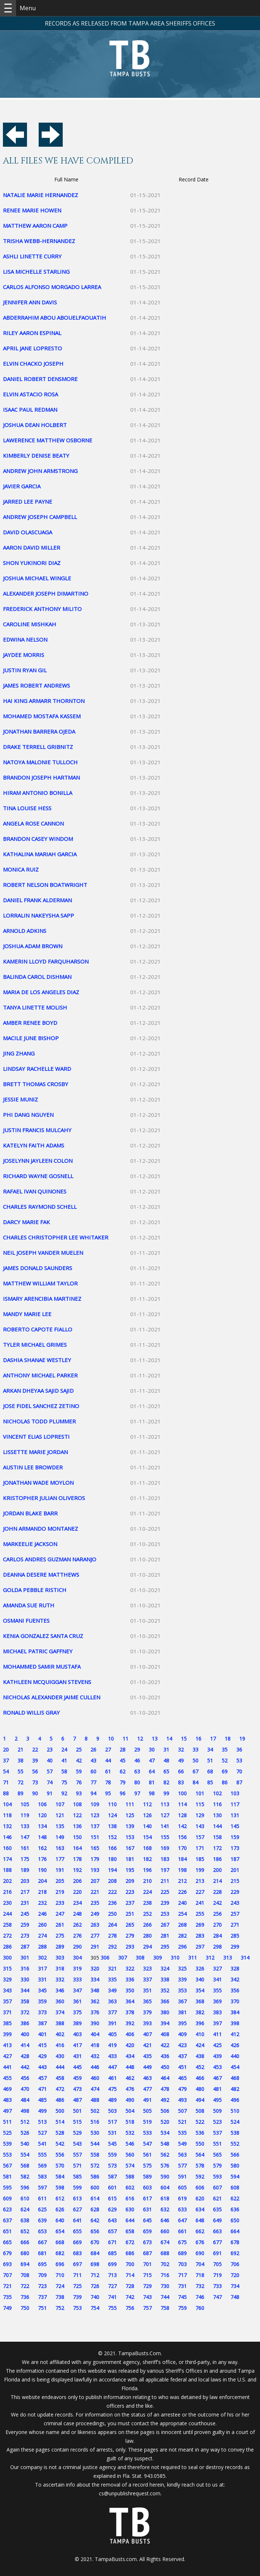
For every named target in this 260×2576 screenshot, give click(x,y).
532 (129, 2132)
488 (94, 2099)
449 (147, 2067)
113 (164, 1804)
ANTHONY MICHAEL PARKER (40, 1375)
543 (77, 2143)
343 (7, 1990)
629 (112, 2209)
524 (234, 2121)
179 (94, 1859)
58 (64, 1771)
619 (182, 2198)
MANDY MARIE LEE (27, 1314)
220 (77, 1891)
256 (217, 1913)
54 (6, 1771)
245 (24, 1913)
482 (234, 2088)
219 (59, 1891)
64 (152, 1771)
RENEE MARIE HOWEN (32, 210)
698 (94, 2264)
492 (164, 2099)
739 (77, 2297)
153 (129, 1837)
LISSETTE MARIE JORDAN (35, 1452)
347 (77, 1990)
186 (217, 1859)
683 (77, 2253)
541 (42, 2143)
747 (217, 2297)
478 (164, 2088)
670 (94, 2242)
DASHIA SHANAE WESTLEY (37, 1360)
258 (7, 1924)
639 (42, 2220)
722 (24, 2286)
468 (234, 2078)
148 (42, 1837)
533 (147, 2132)
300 (7, 1957)
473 (77, 2088)
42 (79, 1760)
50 (195, 1760)
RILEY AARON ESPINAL (32, 333)
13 (155, 1738)
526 (24, 2132)
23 (50, 1749)
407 (147, 2034)
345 (42, 1990)
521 (182, 2121)
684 (94, 2253)
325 (182, 1968)
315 (7, 1968)
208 (112, 1880)
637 (7, 2220)
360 (59, 2001)
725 (77, 2286)
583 (42, 2176)
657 (112, 2231)
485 (42, 2099)
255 (199, 1913)
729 (147, 2286)
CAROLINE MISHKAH (29, 624)
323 (147, 1968)
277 (94, 1935)
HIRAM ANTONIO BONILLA (37, 792)
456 (24, 2078)
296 (182, 1946)
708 (24, 2275)
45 (122, 1760)
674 (164, 2242)
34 (210, 1749)
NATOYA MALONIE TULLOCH (40, 762)
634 (199, 2209)
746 (199, 2297)
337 (147, 1979)
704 (199, 2264)
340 (199, 1979)
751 (42, 2307)
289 (59, 1946)
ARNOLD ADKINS (24, 930)
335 (112, 1979)
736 (24, 2297)
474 (94, 2088)
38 (20, 1760)
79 (122, 1782)
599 (77, 2187)
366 (164, 2001)
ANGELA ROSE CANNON (33, 823)
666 (24, 2242)
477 (147, 2088)
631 (147, 2209)
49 (181, 1760)
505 (147, 2110)
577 (182, 2165)
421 (147, 2045)
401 (42, 2034)
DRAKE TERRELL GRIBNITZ (38, 746)
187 (234, 1859)
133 (24, 1826)
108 (77, 1804)
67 (195, 1771)
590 (164, 2176)
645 (147, 2220)
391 (112, 2023)
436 (164, 2056)
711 (77, 2275)
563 (182, 2154)
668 (59, 2242)
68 (210, 1771)
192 (77, 1869)
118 (7, 1815)
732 (199, 2286)
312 (210, 1957)
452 (199, 2067)
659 (147, 2231)
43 (93, 1760)
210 (147, 1880)
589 (147, 2176)
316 (24, 1968)
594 (234, 2176)
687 (147, 2253)
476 (129, 2088)
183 (164, 1859)
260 (42, 1924)
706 (234, 2264)
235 (94, 1902)
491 (147, 2099)
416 (59, 2045)
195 (129, 1869)
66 (181, 1771)
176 (42, 1859)
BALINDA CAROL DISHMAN (37, 976)
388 (59, 2023)
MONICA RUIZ (21, 869)
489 (112, 2099)
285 (234, 1935)
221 (94, 1891)
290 (77, 1946)
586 (94, 2176)
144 (217, 1826)
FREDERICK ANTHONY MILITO (42, 608)
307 (122, 1957)
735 (7, 2297)
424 (199, 2045)
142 (182, 1826)
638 (24, 2220)
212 (182, 1880)
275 (59, 1935)
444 (59, 2067)
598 (59, 2187)
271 (234, 1924)
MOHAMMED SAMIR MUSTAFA (42, 1666)
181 (129, 1859)
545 (112, 2143)
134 (42, 1826)
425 (217, 2045)
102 (217, 1793)
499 (42, 2110)
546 (129, 2143)
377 (112, 2012)
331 (42, 1979)
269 (199, 1924)
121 (59, 1815)
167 (129, 1848)
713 (112, 2275)
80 (137, 1782)
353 (182, 1990)
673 (147, 2242)
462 (129, 2078)
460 (94, 2078)
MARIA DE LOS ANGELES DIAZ (41, 992)
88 (6, 1793)
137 (94, 1826)
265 (129, 1924)
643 (112, 2220)
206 (77, 1880)
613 (77, 2198)
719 (217, 2275)
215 (234, 1880)
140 (147, 1826)
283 (199, 1935)
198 (182, 1869)
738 (59, 2297)
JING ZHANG (19, 1053)
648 (199, 2220)
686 (129, 2253)
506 (164, 2110)
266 (147, 1924)
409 (182, 2034)
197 (164, 1869)
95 (108, 1793)
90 (35, 1793)
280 (147, 1935)
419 (112, 2045)
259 (24, 1924)
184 (182, 1859)
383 (217, 2012)
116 (217, 1804)
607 (217, 2187)
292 (112, 1946)
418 (94, 2045)
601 (112, 2187)
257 (234, 1913)
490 (129, 2099)
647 (182, 2220)
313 (227, 1957)
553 (7, 2154)
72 (20, 1782)
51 (210, 1760)
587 (112, 2176)
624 (24, 2209)
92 (64, 1793)
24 (64, 1749)
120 (42, 1815)
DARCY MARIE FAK (26, 1222)
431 (77, 2056)
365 (147, 2001)
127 (164, 1815)
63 (137, 1771)
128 (182, 1815)
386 (24, 2023)
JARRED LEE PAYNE (27, 501)
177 (59, 1859)
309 (157, 1957)
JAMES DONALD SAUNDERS (37, 1268)
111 (129, 1804)
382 (199, 2012)
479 (182, 2088)
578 (199, 2165)
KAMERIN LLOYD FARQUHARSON (46, 961)
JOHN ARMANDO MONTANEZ (40, 1528)
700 (129, 2264)
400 (24, 2034)
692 (234, 2253)
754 (94, 2307)
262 (77, 1924)
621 (217, 2198)
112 (147, 1804)
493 (182, 2099)
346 (59, 1990)
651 (7, 2231)
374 (59, 2012)
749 (7, 2307)
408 (164, 2034)
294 (147, 1946)
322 (129, 1968)
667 (42, 2242)
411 (217, 2034)
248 (77, 1913)
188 (7, 1869)
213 (199, 1880)
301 (24, 1957)
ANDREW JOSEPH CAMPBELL (40, 516)
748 (234, 2297)
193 (94, 1869)
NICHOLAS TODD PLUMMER (39, 1421)
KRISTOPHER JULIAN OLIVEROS (44, 1498)
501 (77, 2110)
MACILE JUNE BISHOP (31, 1038)
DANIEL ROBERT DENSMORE (40, 378)
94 (93, 1793)
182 (147, 1859)
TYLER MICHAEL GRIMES (35, 1344)
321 (112, 1968)
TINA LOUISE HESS (27, 808)
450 (164, 2067)
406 (129, 2034)
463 (147, 2078)
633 (182, 2209)
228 (217, 1891)
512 (24, 2121)
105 (24, 1804)
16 (198, 1738)
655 (77, 2231)
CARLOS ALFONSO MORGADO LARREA (52, 287)
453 (217, 2067)
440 (234, 2056)
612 (59, 2198)
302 (42, 1957)
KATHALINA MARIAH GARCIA (40, 854)
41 (64, 1760)
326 (199, 1968)
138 (112, 1826)
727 (112, 2286)
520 (164, 2121)
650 (234, 2220)
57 (50, 1771)
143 (199, 1826)
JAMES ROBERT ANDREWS (36, 685)
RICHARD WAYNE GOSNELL (38, 1176)
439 (217, 2056)
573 (112, 2165)
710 (59, 2275)
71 (6, 1782)
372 (24, 2012)
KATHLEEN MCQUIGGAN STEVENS (47, 1681)
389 (77, 2023)
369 (217, 2001)
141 (164, 1826)
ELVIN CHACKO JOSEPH (33, 363)
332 (59, 1979)
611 (42, 2198)
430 (59, 2056)
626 (59, 2209)
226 (182, 1891)
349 (112, 1990)
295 (164, 1946)
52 (225, 1760)
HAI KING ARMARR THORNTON (44, 700)
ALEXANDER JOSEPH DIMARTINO (45, 593)
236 (112, 1902)
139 (129, 1826)
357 (7, 2001)
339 (182, 1979)
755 (112, 2307)
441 (7, 2067)
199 (199, 1869)
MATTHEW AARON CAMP (35, 225)
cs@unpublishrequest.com (129, 2493)
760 (199, 2307)
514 (59, 2121)
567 (7, 2165)
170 (182, 1848)
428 (24, 2056)
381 (182, 2012)
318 (59, 1968)
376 (94, 2012)
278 (112, 1935)
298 (217, 1946)
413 (7, 2045)
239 (164, 1902)
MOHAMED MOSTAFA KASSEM (42, 716)
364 (129, 2001)
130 (217, 1815)
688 (164, 2253)
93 (79, 1793)
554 (24, 2154)
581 (7, 2176)
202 (7, 1880)
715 (147, 2275)
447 (112, 2067)
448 (129, 2067)
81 (152, 1782)
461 (112, 2078)
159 (234, 1837)
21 (20, 1749)
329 (7, 1979)
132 (7, 1826)
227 (199, 1891)
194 (112, 1869)
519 (147, 2121)
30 (152, 1749)
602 (129, 2187)
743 (147, 2297)
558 (94, 2154)
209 (129, 1880)
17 (213, 1738)
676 (199, 2242)
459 (77, 2078)
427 (7, 2056)
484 (24, 2099)
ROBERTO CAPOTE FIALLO (37, 1329)
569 (42, 2165)
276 (77, 1935)
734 (234, 2286)
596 (24, 2187)
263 (94, 1924)
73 (35, 1782)
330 (24, 1979)
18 (227, 1738)
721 (7, 2286)
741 (112, 2297)
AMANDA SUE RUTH (28, 1605)
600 (94, 2187)
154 (147, 1837)
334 (94, 1979)
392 (129, 2023)
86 (225, 1782)
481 (217, 2088)
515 (77, 2121)
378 (129, 2012)
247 (59, 1913)
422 (164, 2045)
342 (234, 1979)
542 (59, 2143)
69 (225, 1771)
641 (77, 2220)
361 (77, 2001)
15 (184, 1738)
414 (24, 2045)
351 (147, 1990)
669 (77, 2242)
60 (93, 1771)
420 (129, 2045)
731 (182, 2286)
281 (164, 1935)
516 (94, 2121)
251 (129, 1913)
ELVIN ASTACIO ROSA (30, 394)
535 (182, 2132)
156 (182, 1837)
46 (137, 1760)
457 (42, 2078)
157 (199, 1837)
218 (42, 1891)
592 (199, 2176)
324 (164, 1968)
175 (24, 1859)
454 (234, 2067)
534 (164, 2132)
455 (7, 2078)
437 (182, 2056)
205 (59, 1880)
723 (42, 2286)
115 (199, 1804)
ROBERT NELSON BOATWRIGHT (45, 884)
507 (182, 2110)
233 (59, 1902)
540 (24, 2143)
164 (77, 1848)
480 (199, 2088)
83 (181, 1782)
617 (147, 2198)
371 (7, 2012)
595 (7, 2187)
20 (6, 1749)
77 (93, 1782)
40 (50, 1760)
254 (182, 1913)
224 (147, 1891)
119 (24, 1815)
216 (7, 1891)
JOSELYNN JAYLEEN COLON (38, 1160)
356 (234, 1990)
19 (242, 1738)
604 (164, 2187)
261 (59, 1924)
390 (94, 2023)
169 (164, 1848)
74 (50, 1782)
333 (77, 1979)
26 (93, 1749)
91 (50, 1793)
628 (94, 2209)
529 (77, 2132)
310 (175, 1957)
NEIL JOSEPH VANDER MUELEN (43, 1252)
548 (164, 2143)
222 (112, 1891)
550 (199, 2143)
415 (42, 2045)
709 (42, 2275)
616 (129, 2198)
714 (129, 2275)
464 (164, 2078)
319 (77, 1968)
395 (182, 2023)
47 (152, 1760)
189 (24, 1869)
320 (94, 1968)
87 (239, 1782)
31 (166, 1749)
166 (112, 1848)
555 (42, 2154)
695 (42, 2264)
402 (59, 2034)
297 (199, 1946)
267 (164, 1924)
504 (129, 2110)
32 (181, 1749)
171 (199, 1848)
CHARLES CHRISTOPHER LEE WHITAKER (55, 1237)
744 (164, 2297)
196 (147, 1869)
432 (94, 2056)
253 (164, 1913)
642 (94, 2220)
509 (217, 2110)
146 (7, 1837)
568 (24, 2165)
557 (77, 2154)
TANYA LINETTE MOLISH (35, 1007)
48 (166, 1760)
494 (199, 2099)
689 (182, 2253)
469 (7, 2088)
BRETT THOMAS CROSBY (35, 1084)
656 (94, 2231)
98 (152, 1793)
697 (77, 2264)
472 (59, 2088)
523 (217, 2121)
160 (7, 1848)
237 (129, 1902)
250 (112, 1913)
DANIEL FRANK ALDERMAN (37, 900)
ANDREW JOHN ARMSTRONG (40, 470)
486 (59, 2099)
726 (94, 2286)
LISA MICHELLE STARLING (36, 271)
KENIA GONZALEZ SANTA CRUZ (43, 1635)
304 (77, 1957)
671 (112, 2242)
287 (24, 1946)
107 (59, 1804)
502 (94, 2110)
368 (199, 2001)
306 (105, 1957)
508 (199, 2110)
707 (7, 2275)
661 (182, 2231)
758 (164, 2307)
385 (7, 2023)
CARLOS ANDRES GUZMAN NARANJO (49, 1559)
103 (234, 1793)
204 (42, 1880)
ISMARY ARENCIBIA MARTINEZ (42, 1298)
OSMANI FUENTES (26, 1620)
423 (182, 2045)
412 (234, 2034)
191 (59, 1869)
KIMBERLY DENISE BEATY (36, 455)
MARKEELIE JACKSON (30, 1543)
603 (147, 2187)
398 (234, 2023)
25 (79, 1749)
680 (24, 2253)
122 (77, 1815)
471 (42, 2088)
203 (24, 1880)
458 (59, 2078)
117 (234, 1804)
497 (7, 2110)
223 (129, 1891)
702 (164, 2264)
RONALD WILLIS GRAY (31, 1712)
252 (147, 1913)
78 (108, 1782)
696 (59, 2264)
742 (129, 2297)
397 (217, 2023)
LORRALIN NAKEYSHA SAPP (38, 915)
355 (217, 1990)
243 (234, 1902)
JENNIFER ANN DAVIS (30, 302)
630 (129, 2209)
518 (129, 2121)
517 (112, 2121)
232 (42, 1902)
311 (192, 1957)
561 (147, 2154)
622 (234, 2198)
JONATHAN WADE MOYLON (38, 1482)
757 (147, 2307)
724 (59, 2286)
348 (94, 1990)
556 (59, 2154)
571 (77, 2165)
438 (199, 2056)
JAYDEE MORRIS (23, 654)
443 (42, 2067)
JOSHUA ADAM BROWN (32, 946)
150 (77, 1837)
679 (7, 2253)
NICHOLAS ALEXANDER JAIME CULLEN (51, 1697)
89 (20, 1793)
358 (24, 2001)
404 (94, 2034)
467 (217, 2078)
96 (122, 1793)
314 (245, 1957)
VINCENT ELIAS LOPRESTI (36, 1436)
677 (217, 2242)
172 (217, 1848)
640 (59, 2220)
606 (199, 2187)
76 (79, 1782)
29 (137, 1749)
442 (24, 2067)
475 (112, 2088)
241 (199, 1902)
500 (59, 2110)
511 (7, 2121)
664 (234, 2231)
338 (164, 1979)
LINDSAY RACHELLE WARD (37, 1068)
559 (112, 2154)
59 (79, 1771)
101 (199, 1793)
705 (217, 2264)
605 (182, 2187)
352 (164, 1990)
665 (7, 2242)
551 (217, 2143)
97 (137, 1793)
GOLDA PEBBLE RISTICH (34, 1589)
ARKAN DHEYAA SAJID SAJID (38, 1390)
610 (24, 2198)
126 (147, 1815)
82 (166, 1782)
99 (166, 1793)
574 (129, 2165)
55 (20, 1771)
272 (7, 1935)
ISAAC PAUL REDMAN (30, 409)
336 (129, 1979)
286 (7, 1946)
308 (140, 1957)
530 (94, 2132)
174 (7, 1859)
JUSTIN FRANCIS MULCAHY (37, 1130)
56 (35, 1771)
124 (112, 1815)
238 (147, 1902)
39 (35, 1760)
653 (42, 2231)
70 (239, 1771)
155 (164, 1837)
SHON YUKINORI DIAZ (32, 562)
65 (166, 1771)
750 (24, 2307)
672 (129, 2242)
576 (164, 2165)
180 (112, 1859)
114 (182, 1804)
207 (94, 1880)
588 (129, 2176)
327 (217, 1968)
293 (129, 1946)
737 (42, 2297)
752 (59, 2307)
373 (42, 2012)
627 (77, 2209)
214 (217, 1880)
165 (94, 1848)
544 (94, 2143)
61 (108, 1771)
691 (217, 2253)
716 (164, 2275)
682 (59, 2253)
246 (42, 1913)
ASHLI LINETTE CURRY (32, 256)
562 (164, 2154)
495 (217, 2099)
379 (147, 2012)
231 (24, 1902)
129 (199, 1815)
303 (59, 1957)
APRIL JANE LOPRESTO (32, 348)
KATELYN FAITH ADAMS (33, 1145)
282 (182, 1935)
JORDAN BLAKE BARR (30, 1513)
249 (94, 1913)
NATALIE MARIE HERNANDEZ (40, 195)
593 (217, 2176)
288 (42, 1946)
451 (182, 2067)
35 (225, 1749)
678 (234, 2242)
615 (112, 2198)
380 (164, 2012)
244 (7, 1913)
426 (234, 2045)
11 (125, 1738)
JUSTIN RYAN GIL (25, 670)
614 (94, 2198)
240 (182, 1902)
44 (108, 1760)
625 (42, 2209)
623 (7, 2209)
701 (147, 2264)
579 (217, 2165)
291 (94, 1946)
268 (182, 1924)
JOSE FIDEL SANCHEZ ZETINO (41, 1406)
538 (234, 2132)
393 (147, 2023)
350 (129, 1990)
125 (129, 1815)
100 (182, 1793)
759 (182, 2307)
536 (199, 2132)
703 (182, 2264)
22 (35, 1749)
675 (182, 2242)
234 (77, 1902)
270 (217, 1924)
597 (42, 2187)
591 (182, 2176)
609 (7, 2198)
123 (94, 1815)
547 (147, 2143)
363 (112, 2001)
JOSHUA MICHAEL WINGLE (37, 578)
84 (195, 1782)
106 (42, 1804)
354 (199, 1990)
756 (129, 2307)
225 (164, 1891)
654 (59, 2231)
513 (42, 2121)
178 (77, 1859)
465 (182, 2078)
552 (234, 2143)
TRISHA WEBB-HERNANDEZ (39, 241)
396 (199, 2023)
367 (182, 2001)
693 (7, 2264)
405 (112, 2034)
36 (239, 1749)
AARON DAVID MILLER (31, 547)
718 (199, 2275)
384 (234, 2012)
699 (112, 2264)
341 (217, 1979)
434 (129, 2056)
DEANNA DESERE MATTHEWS (41, 1574)
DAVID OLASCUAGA (27, 532)
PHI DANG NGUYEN (28, 1114)
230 (7, 1902)
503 (112, 2110)
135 (59, 1826)
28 (122, 1749)
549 (182, 2143)
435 (147, 2056)
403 (77, 2034)
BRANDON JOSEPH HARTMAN (41, 777)
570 (59, 2165)
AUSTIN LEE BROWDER (33, 1467)
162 (42, 1848)
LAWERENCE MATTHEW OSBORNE (47, 440)
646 (164, 2220)
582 (24, 2176)
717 (182, 2275)
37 (6, 1760)
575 (147, 2165)
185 (199, 1859)
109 (94, 1804)
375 (77, 2012)
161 (24, 1848)
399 (7, 2034)
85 (210, 1782)
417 (77, 2045)
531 (112, 2132)
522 (199, 2121)
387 (42, 2023)
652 (24, 2231)
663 (217, 2231)
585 (77, 2176)
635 (217, 2209)
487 (77, 2099)
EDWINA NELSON (25, 639)
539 (7, 2143)
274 (42, 1935)
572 (94, 2165)
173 (234, 1848)
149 (59, 1837)
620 (199, 2198)
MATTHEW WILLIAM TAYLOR (40, 1283)
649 (217, 2220)
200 (217, 1869)
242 (217, 1902)
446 (94, 2067)
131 (234, 1815)
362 (94, 2001)
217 (24, 1891)
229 (234, 1891)
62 (122, 1771)
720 (234, 2275)
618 (164, 2198)
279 (129, 1935)
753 (77, 2307)
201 (234, 1869)
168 (147, 1848)
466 (199, 2078)
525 (7, 2132)
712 (94, 2275)
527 (42, 2132)
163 (59, 1848)
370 (234, 2001)
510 (234, 2110)
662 (199, 2231)
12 (140, 1738)
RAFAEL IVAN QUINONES (34, 1191)
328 (234, 1968)
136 (77, 1826)
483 (7, 2099)
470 (24, 2088)
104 (7, 1804)
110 (112, 1804)
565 (217, 2154)
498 (24, 2110)
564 (199, 2154)
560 (129, 2154)
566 (234, 2154)
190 (42, 1869)
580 (234, 2165)
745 (182, 2297)
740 (94, 2297)
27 (108, 1749)
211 (164, 1880)
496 (234, 2099)
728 (129, 2286)
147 (24, 1837)
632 (164, 2209)
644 (129, 2220)
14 (169, 1738)
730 (164, 2286)
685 (112, 2253)
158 (217, 1837)
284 (217, 1935)
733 (217, 2286)
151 (94, 1837)
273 (24, 1935)
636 (234, 2209)
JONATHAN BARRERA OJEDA (39, 731)
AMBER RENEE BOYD (30, 1022)
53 (239, 1760)
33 (195, 1749)
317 (42, 1968)
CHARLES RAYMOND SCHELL (40, 1206)
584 (59, 2176)
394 (164, 2023)
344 (24, 1990)
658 (129, 2231)
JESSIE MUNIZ (20, 1099)
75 (64, 1782)
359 (42, 2001)
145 (234, 1826)
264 (112, 1924)
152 (112, 1837)
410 (199, 2034)
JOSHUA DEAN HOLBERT (35, 424)
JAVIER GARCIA (21, 486)
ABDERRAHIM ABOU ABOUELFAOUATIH (54, 317)
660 (164, 2231)
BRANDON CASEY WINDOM (38, 838)
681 (42, 2253)
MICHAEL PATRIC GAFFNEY (38, 1651)
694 (24, 2264)
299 (234, 1946)
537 (217, 2132)
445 (77, 2067)
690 (199, 2253)
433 (112, 2056)
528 (59, 2132)
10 (111, 1738)
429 (42, 2056)
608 (234, 2187)
